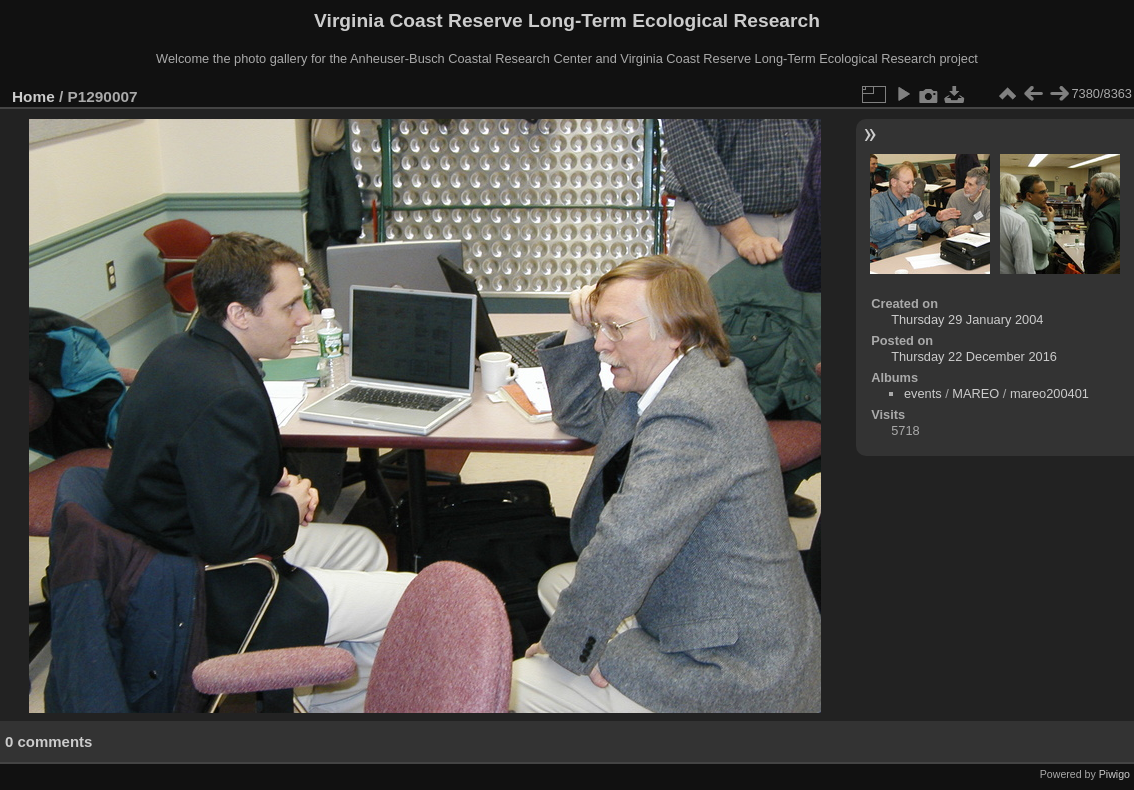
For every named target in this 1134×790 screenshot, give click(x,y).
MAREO (975, 393)
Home (33, 96)
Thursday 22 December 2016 (974, 356)
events (923, 393)
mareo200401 (1049, 393)
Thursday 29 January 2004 (967, 319)
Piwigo (1114, 774)
